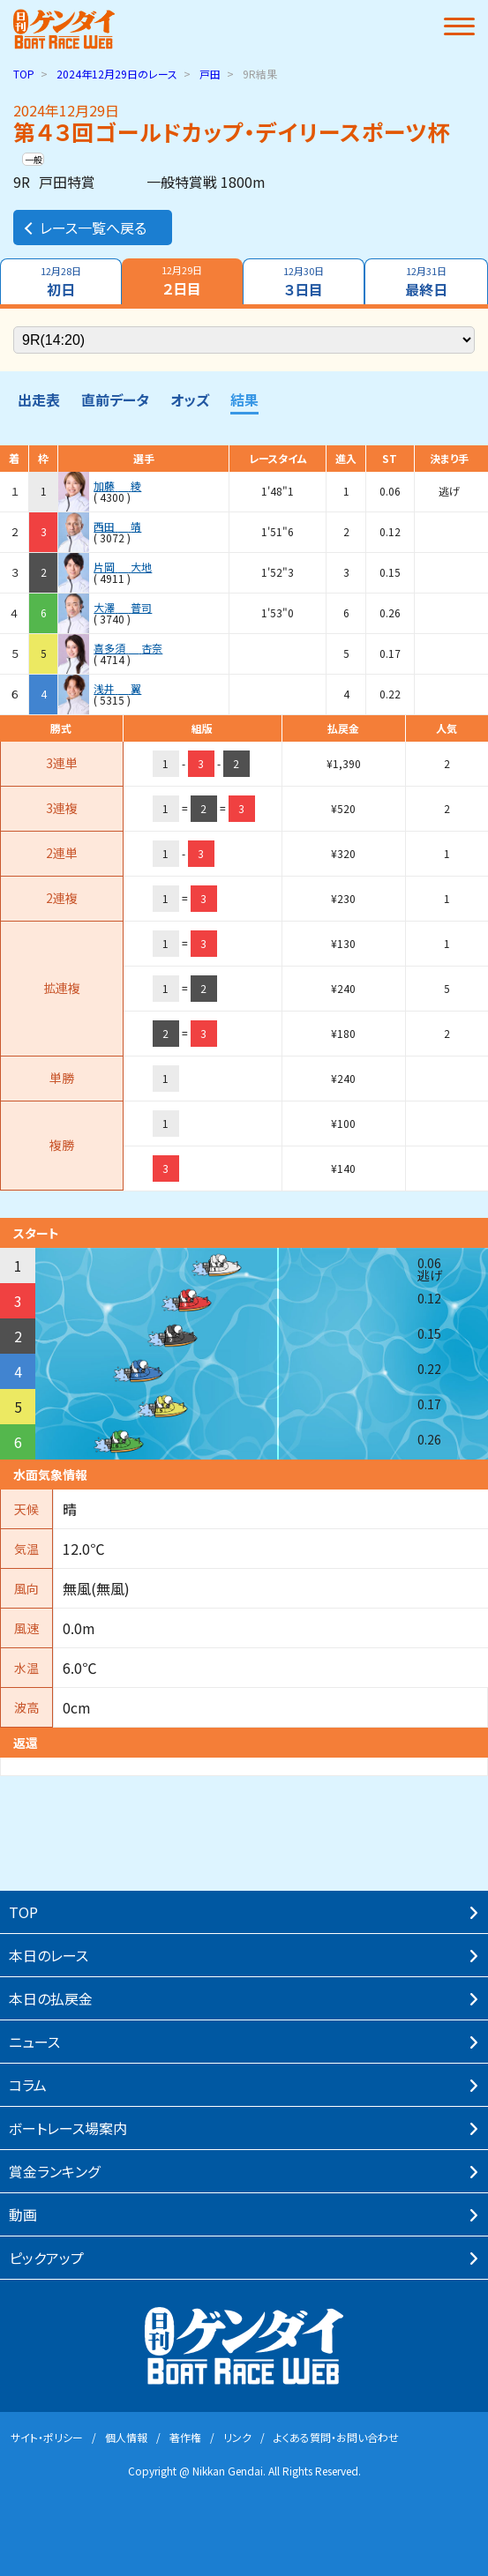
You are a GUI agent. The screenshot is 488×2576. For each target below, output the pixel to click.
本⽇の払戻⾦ (51, 1998)
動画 (23, 2214)
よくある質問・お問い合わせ (336, 2437)
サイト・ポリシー (47, 2437)
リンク (237, 2437)
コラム (28, 2084)
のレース (116, 73)
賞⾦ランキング (54, 2171)
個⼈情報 (126, 2437)
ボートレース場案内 (68, 2128)
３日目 (303, 282)
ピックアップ (46, 2257)
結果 (244, 399)
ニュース (34, 2041)
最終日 (426, 282)
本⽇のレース (48, 1955)
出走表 (39, 399)
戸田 (210, 73)
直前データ (115, 399)
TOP (23, 73)
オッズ (189, 399)
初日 (60, 282)
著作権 (185, 2437)
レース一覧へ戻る (84, 227)
